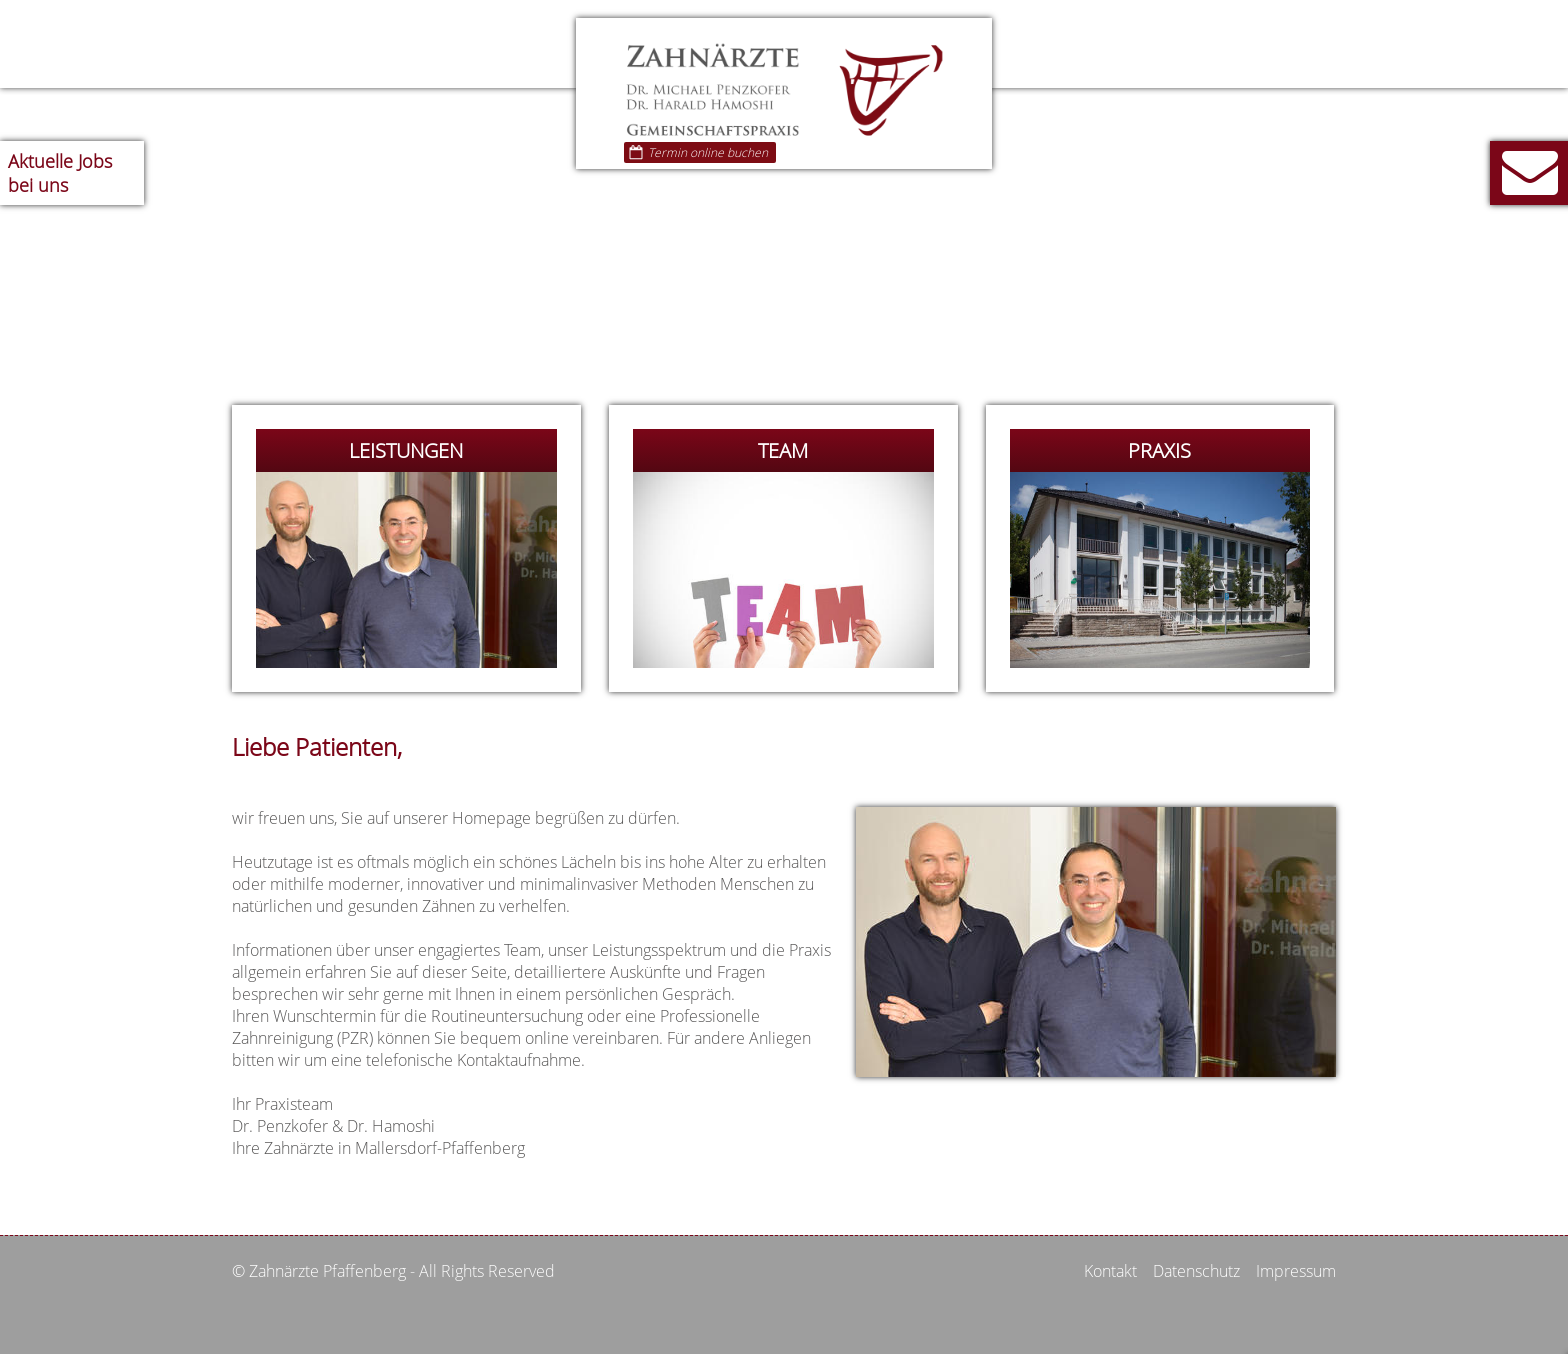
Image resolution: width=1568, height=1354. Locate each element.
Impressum (1296, 1271)
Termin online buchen (698, 152)
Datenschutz (1196, 1271)
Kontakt (1110, 1271)
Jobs (60, 173)
